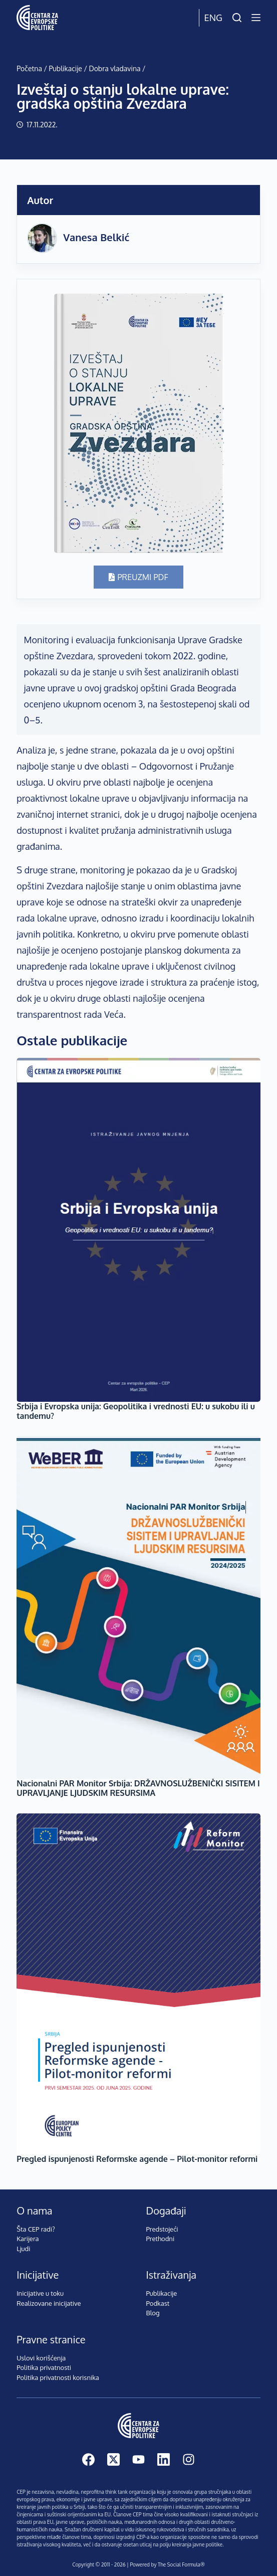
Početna (29, 68)
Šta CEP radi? (36, 2229)
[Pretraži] (236, 17)
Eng (213, 17)
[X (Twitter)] (113, 2459)
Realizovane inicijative (49, 2303)
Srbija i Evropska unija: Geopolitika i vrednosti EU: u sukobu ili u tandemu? (136, 1411)
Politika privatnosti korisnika (58, 2377)
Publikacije (65, 68)
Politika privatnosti (44, 2367)
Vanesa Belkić (96, 237)
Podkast (158, 2303)
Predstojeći (162, 2229)
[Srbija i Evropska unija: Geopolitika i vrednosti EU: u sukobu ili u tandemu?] (138, 1230)
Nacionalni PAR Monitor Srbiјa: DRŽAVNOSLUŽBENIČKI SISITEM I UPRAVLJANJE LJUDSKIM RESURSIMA (138, 1788)
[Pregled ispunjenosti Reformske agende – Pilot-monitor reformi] (138, 1984)
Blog (153, 2313)
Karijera (28, 2239)
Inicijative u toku (40, 2293)
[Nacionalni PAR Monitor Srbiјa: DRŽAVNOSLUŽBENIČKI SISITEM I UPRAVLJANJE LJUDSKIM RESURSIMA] (138, 1607)
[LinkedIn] (163, 2459)
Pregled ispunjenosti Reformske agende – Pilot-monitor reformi (137, 2159)
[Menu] (255, 17)
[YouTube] (138, 2459)
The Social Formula (179, 2564)
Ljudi (23, 2249)
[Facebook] (88, 2459)
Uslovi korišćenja (41, 2358)
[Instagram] (188, 2459)
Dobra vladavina (114, 68)
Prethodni (160, 2239)
